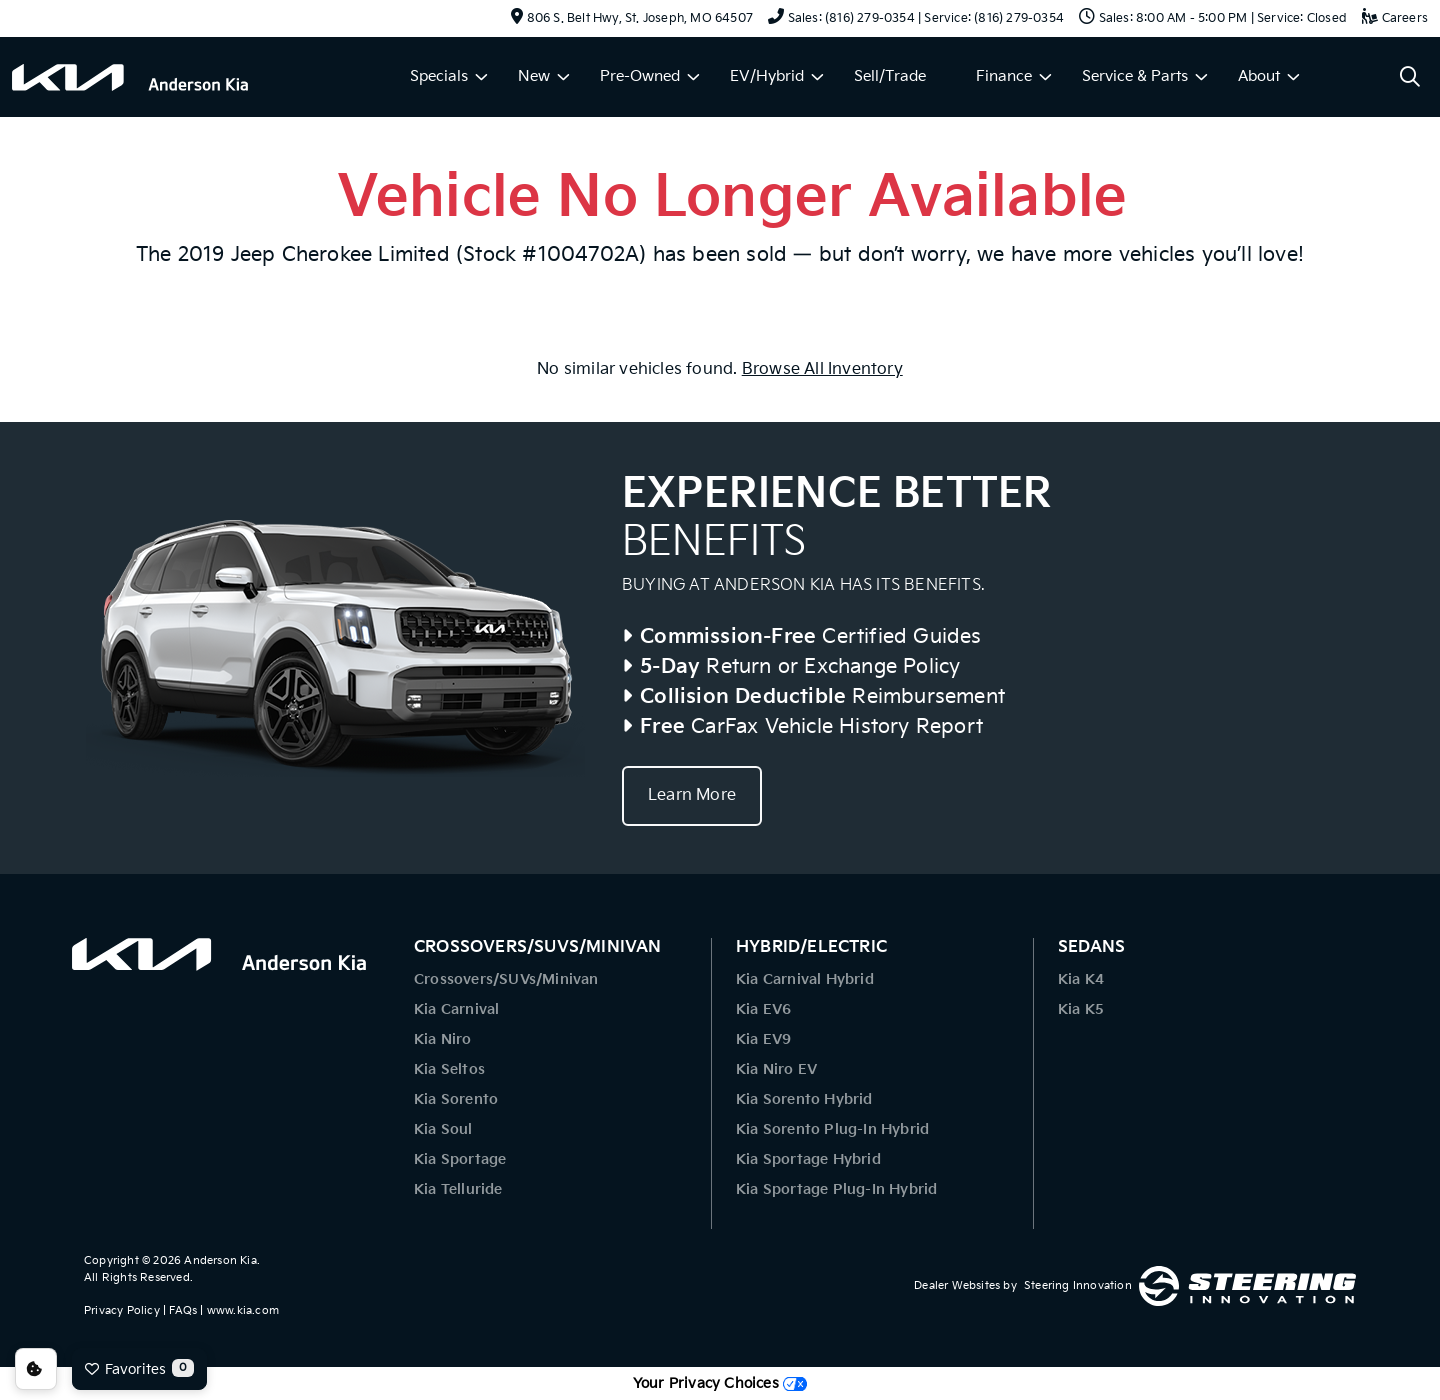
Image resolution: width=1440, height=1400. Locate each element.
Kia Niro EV (776, 1069)
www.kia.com (243, 1310)
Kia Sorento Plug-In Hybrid (832, 1129)
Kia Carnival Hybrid (805, 979)
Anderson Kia (220, 1260)
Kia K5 (1081, 1009)
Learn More (692, 795)
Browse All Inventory (822, 369)
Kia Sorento (456, 1099)
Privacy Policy (122, 1310)
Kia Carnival (456, 1009)
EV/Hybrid (767, 76)
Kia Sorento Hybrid (804, 1099)
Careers (1395, 18)
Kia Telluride (458, 1189)
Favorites (139, 1368)
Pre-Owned (640, 76)
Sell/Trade (890, 76)
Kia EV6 (763, 1009)
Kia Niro (443, 1039)
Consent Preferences (36, 1369)
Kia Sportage (460, 1159)
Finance (1004, 76)
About (1259, 76)
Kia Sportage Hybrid (808, 1159)
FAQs (183, 1310)
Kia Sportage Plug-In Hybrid (836, 1189)
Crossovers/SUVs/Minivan (506, 979)
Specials (439, 76)
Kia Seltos (449, 1069)
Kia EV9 (763, 1039)
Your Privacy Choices (720, 1383)
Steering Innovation (1078, 1285)
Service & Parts (1135, 76)
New (534, 76)
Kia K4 (1081, 979)
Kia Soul (443, 1129)
